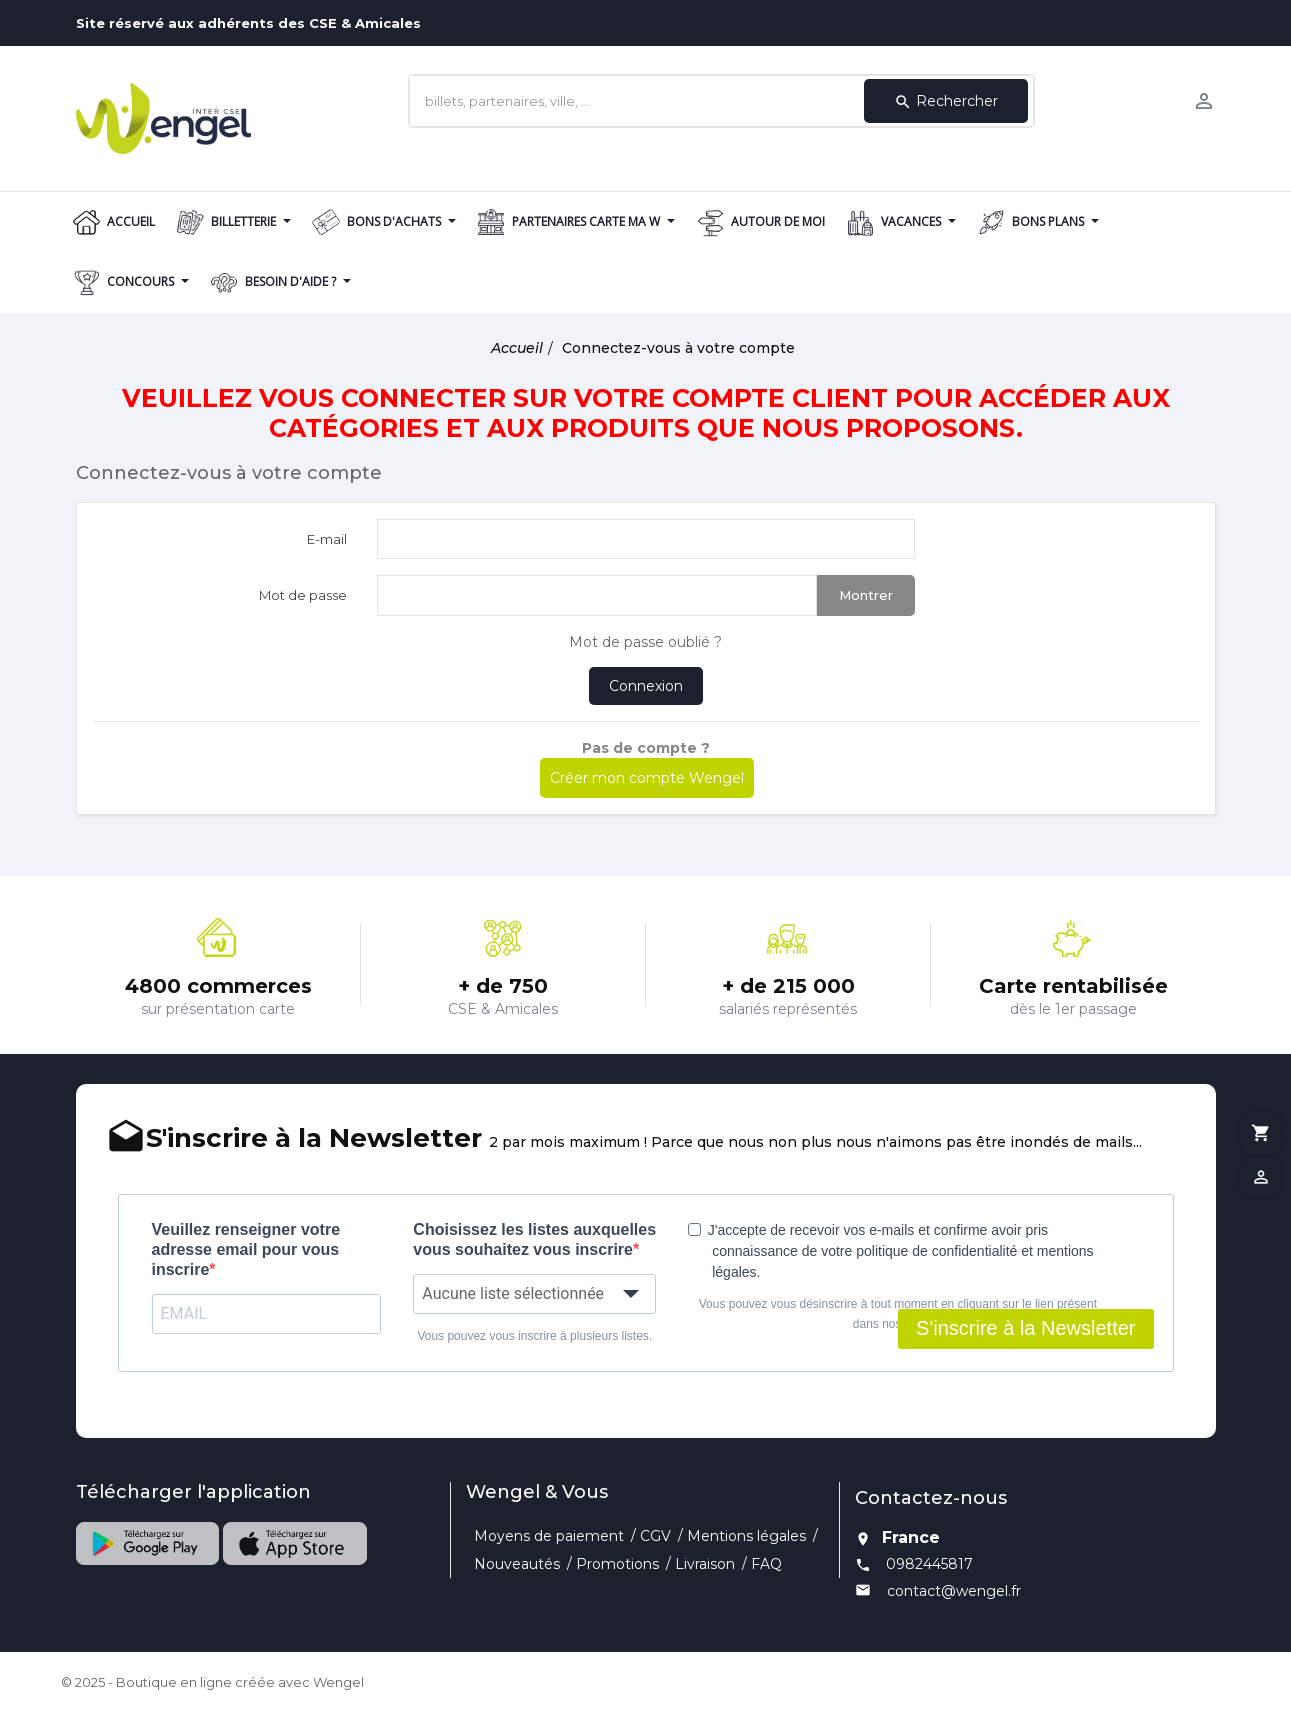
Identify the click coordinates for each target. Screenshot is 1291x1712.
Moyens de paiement (549, 1536)
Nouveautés (517, 1564)
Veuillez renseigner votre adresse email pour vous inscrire (246, 1249)
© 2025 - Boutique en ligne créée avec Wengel (212, 1682)
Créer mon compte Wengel (647, 778)
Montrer (866, 595)
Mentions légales (746, 1536)
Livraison (705, 1564)
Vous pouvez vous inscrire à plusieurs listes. (534, 1336)
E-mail (327, 539)
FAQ (766, 1564)
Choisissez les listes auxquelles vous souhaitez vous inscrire (534, 1239)
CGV (655, 1536)
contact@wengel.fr (954, 1591)
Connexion (646, 686)
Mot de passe (303, 595)
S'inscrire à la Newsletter (1025, 1328)
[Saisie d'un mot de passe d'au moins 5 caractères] (597, 595)
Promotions (617, 1564)
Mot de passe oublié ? (645, 642)
